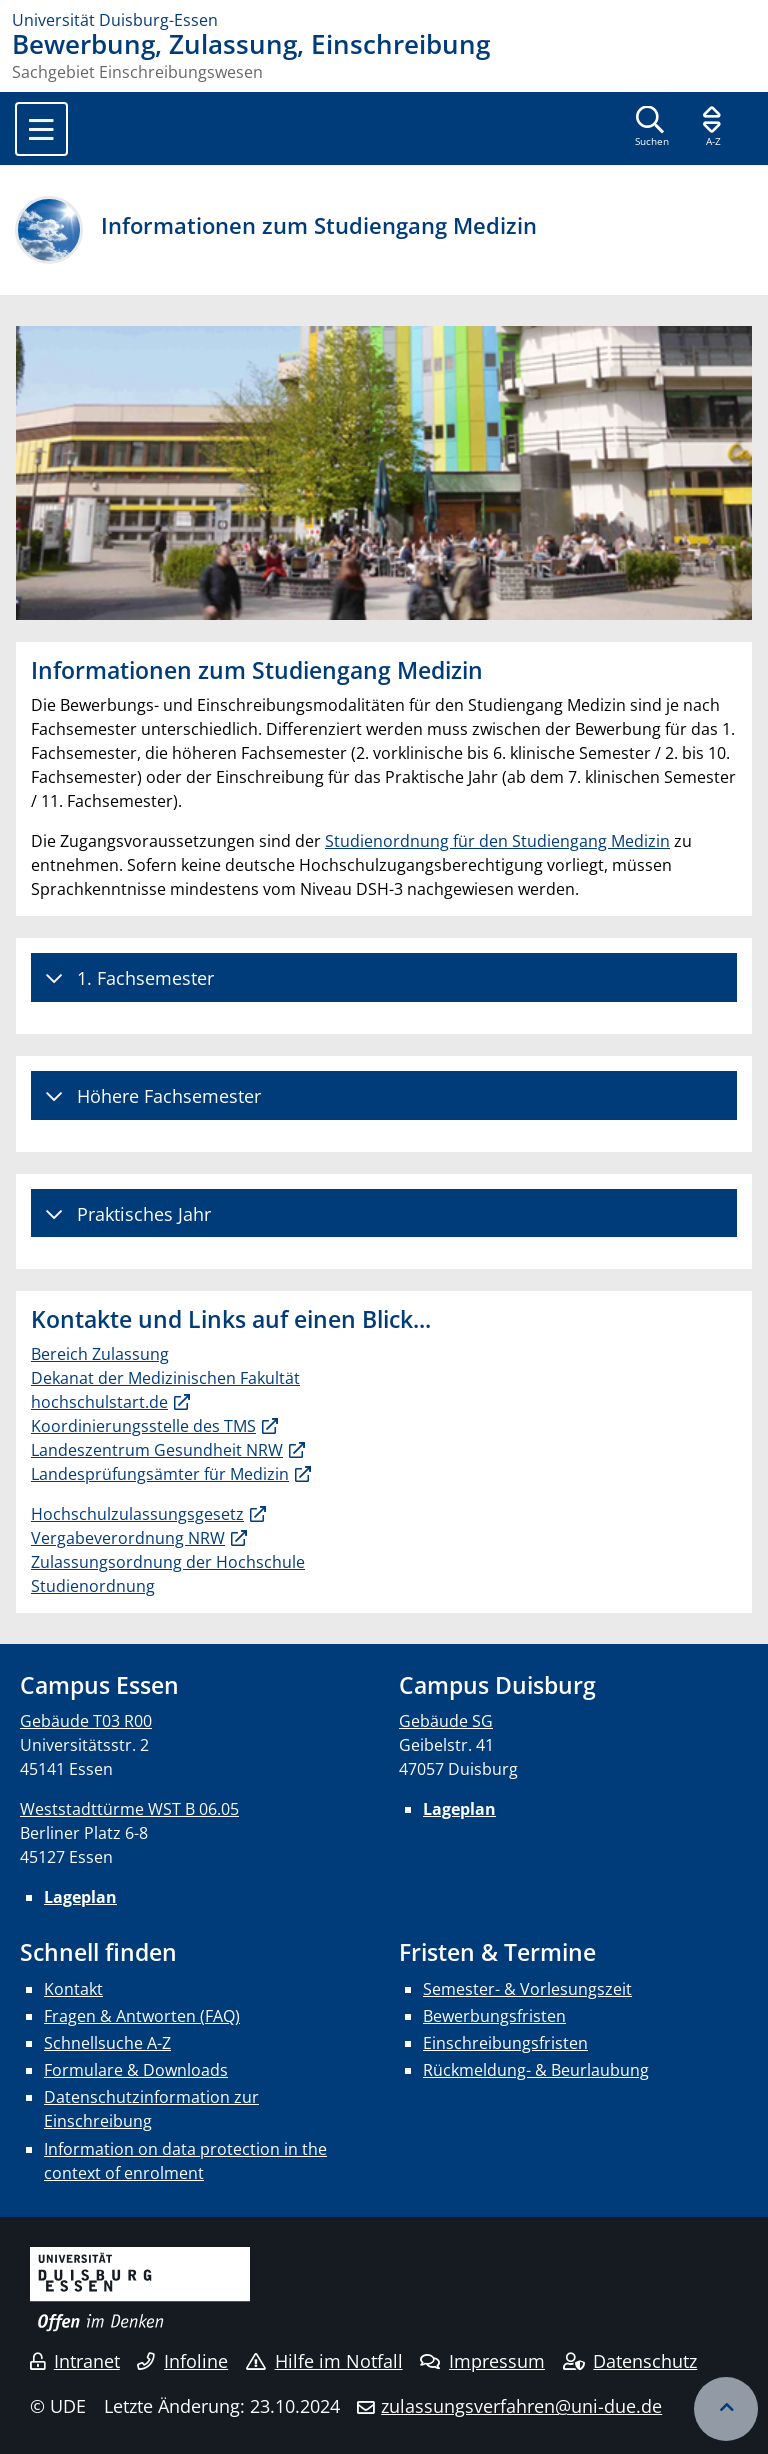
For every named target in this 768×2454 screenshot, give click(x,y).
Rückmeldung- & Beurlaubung (536, 2070)
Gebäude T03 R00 (86, 1721)
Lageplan (80, 1897)
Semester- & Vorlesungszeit (527, 1989)
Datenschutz (630, 2361)
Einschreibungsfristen (505, 2043)
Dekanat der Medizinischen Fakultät (165, 1378)
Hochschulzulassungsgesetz (137, 1514)
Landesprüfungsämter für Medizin (160, 1474)
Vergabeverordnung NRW (128, 1538)
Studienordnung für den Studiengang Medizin (497, 841)
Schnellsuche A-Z (107, 2043)
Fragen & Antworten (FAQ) (142, 2016)
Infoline (182, 2361)
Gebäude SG (446, 1721)
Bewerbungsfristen (494, 2016)
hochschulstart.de (99, 1402)
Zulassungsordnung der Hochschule (168, 1562)
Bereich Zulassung (100, 1354)
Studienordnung (93, 1586)
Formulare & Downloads (136, 2070)
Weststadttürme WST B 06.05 (129, 1809)
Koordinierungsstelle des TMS (143, 1426)
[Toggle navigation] (41, 129)
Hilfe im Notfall (324, 2361)
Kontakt (73, 1989)
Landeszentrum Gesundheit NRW (157, 1450)
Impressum (482, 2361)
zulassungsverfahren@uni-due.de (521, 2406)
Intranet (75, 2361)
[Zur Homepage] (384, 20)
